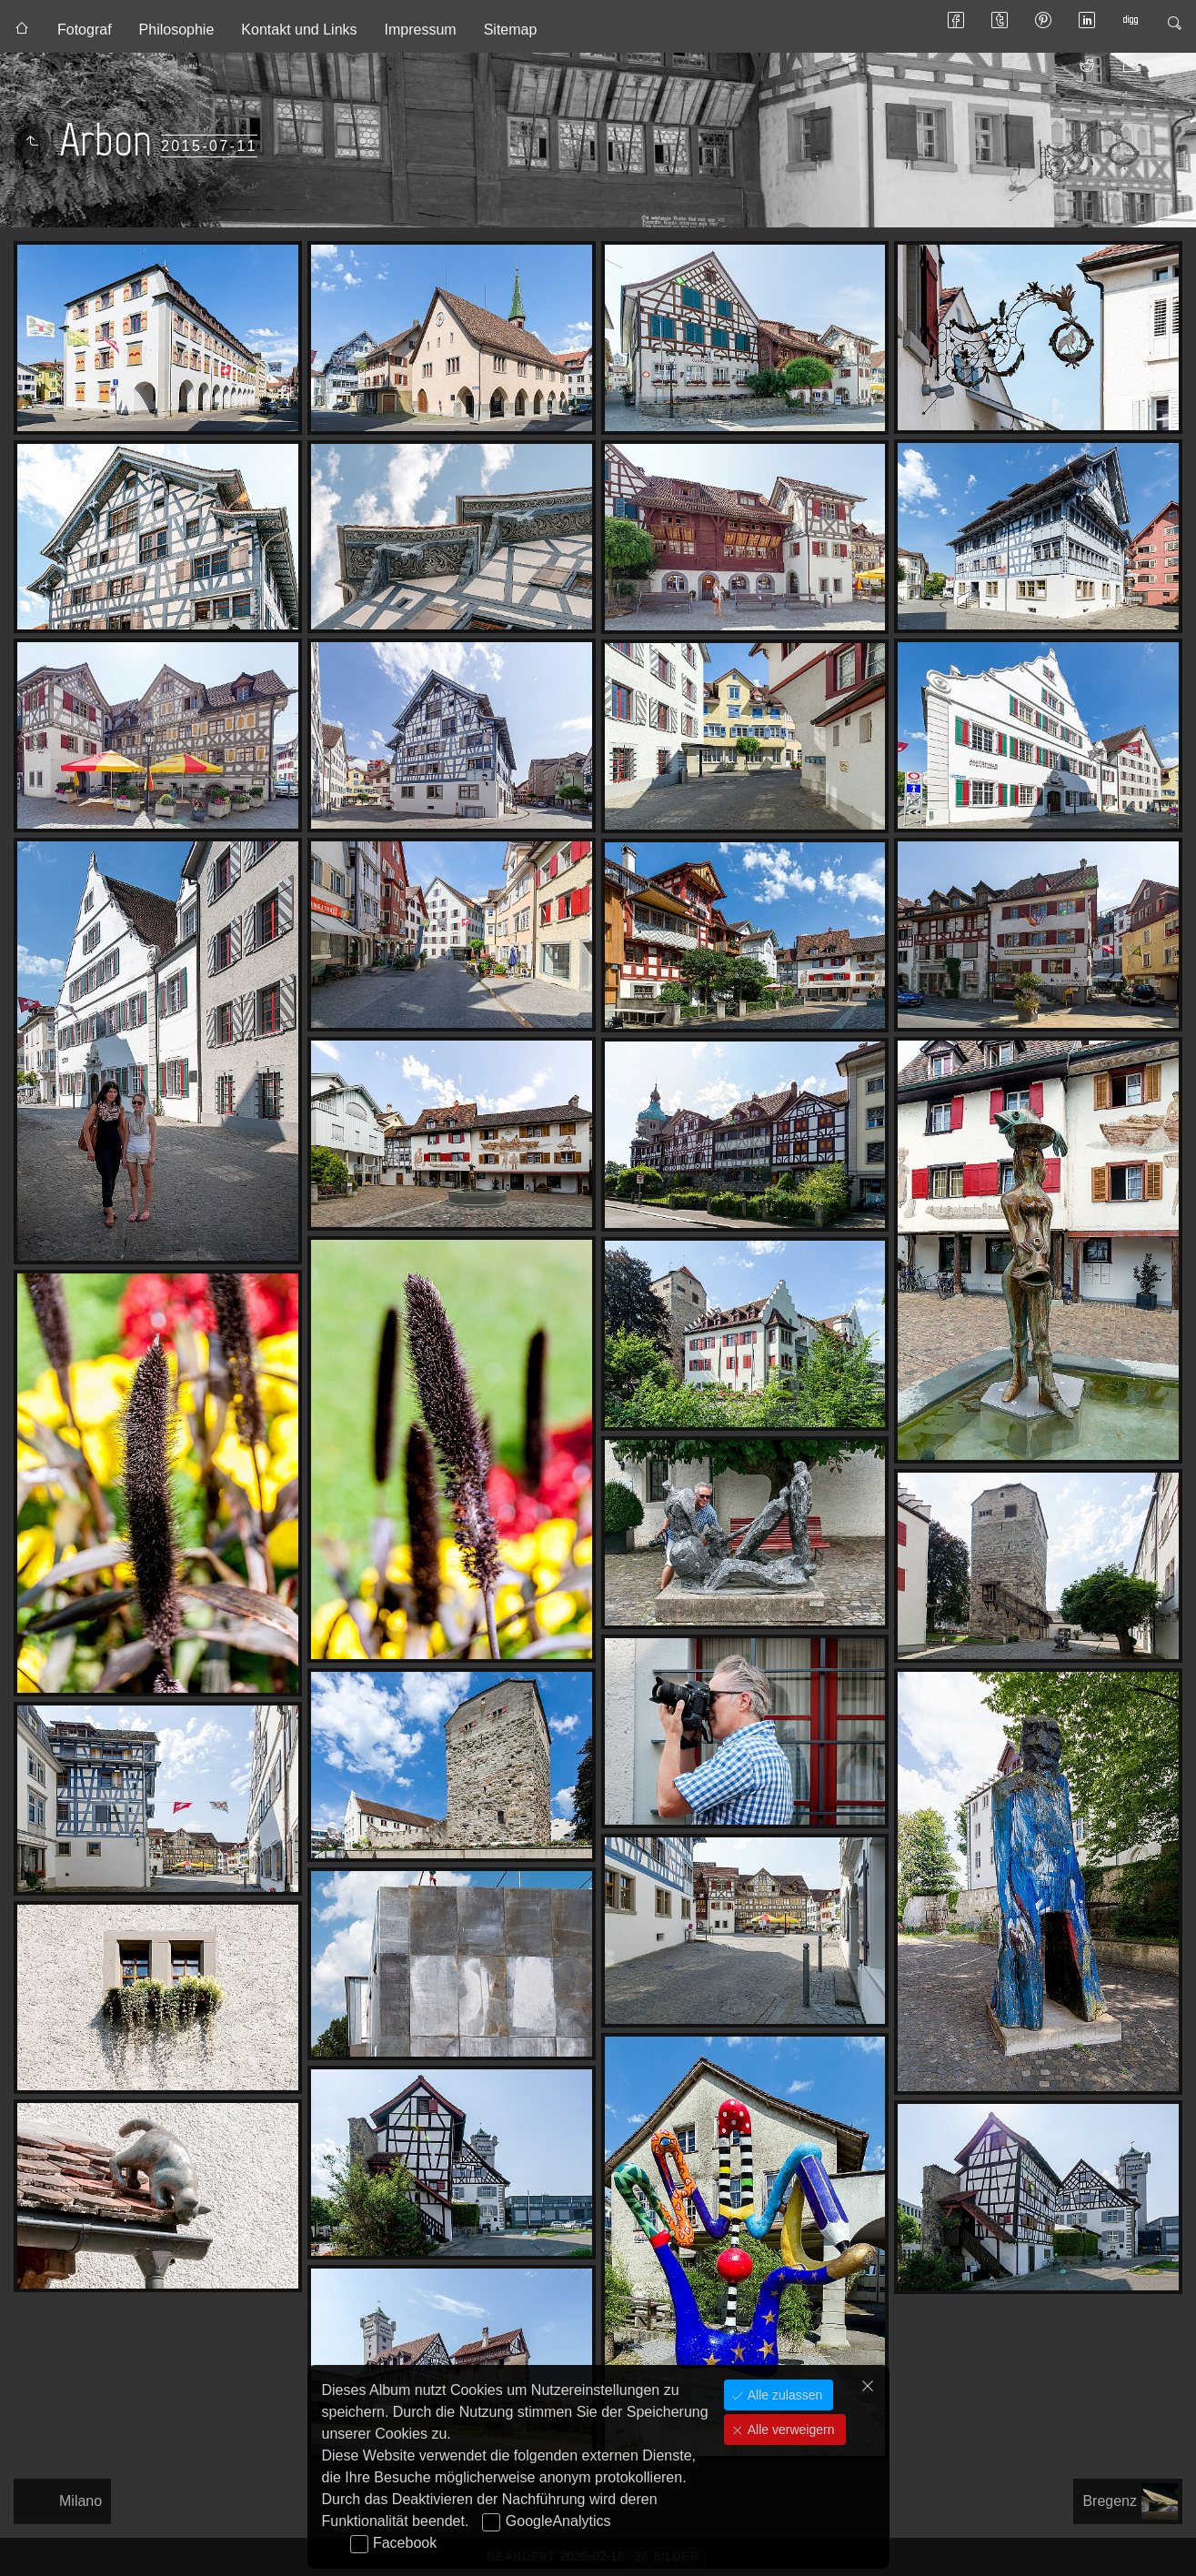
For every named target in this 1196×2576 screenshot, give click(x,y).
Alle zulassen (783, 2395)
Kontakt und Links (299, 29)
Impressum (421, 29)
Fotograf (84, 29)
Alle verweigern (789, 2429)
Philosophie (177, 29)
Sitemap (511, 29)
